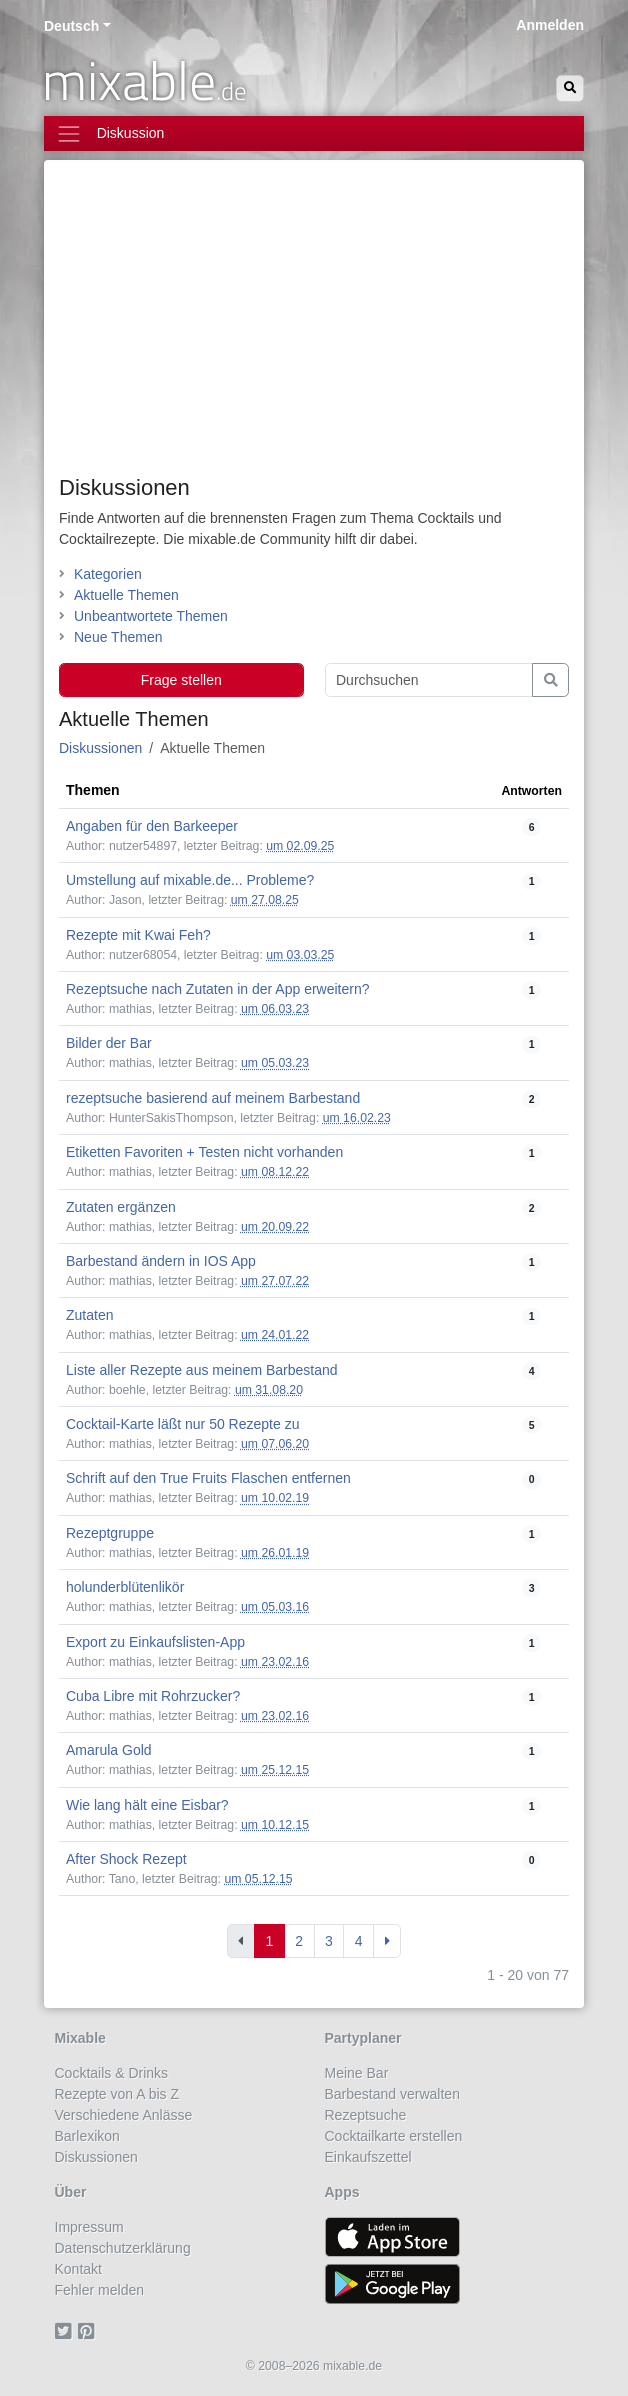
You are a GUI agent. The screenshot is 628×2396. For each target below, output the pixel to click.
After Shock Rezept (126, 1859)
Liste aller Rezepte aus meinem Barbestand (202, 1370)
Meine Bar (357, 2073)
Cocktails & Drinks (112, 2073)
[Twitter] (66, 2332)
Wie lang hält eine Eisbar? (147, 1805)
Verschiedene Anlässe (124, 2115)
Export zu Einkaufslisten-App (155, 1642)
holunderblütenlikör (125, 1587)
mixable (144, 80)
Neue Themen (118, 637)
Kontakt (78, 2269)
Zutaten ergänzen (121, 1207)
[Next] (387, 1941)
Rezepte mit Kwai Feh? (138, 935)
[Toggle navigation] (314, 133)
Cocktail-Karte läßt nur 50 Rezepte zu (182, 1424)
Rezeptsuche (366, 2115)
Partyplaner (363, 2038)
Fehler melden (100, 2290)
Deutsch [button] (71, 26)
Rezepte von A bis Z (117, 2094)
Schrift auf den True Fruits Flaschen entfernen (208, 1478)
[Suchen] (570, 88)
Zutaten (89, 1315)
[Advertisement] (314, 325)
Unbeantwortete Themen (151, 616)
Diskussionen (124, 487)
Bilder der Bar (109, 1043)
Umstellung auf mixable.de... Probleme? (190, 880)
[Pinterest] (89, 2332)
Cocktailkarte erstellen (394, 2136)
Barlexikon (87, 2136)
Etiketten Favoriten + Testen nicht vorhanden (204, 1152)
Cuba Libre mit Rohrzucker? (153, 1696)
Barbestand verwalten (392, 2094)
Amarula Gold (109, 1750)
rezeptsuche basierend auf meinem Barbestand (213, 1098)
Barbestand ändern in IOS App (161, 1261)
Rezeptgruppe (110, 1533)
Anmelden (550, 25)
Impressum (89, 2227)
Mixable (80, 2038)
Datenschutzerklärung (123, 2248)
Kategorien (108, 574)
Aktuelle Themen (126, 595)
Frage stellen (181, 680)
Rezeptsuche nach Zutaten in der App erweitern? (218, 989)
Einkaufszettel (368, 2157)
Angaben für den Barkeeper (152, 826)
